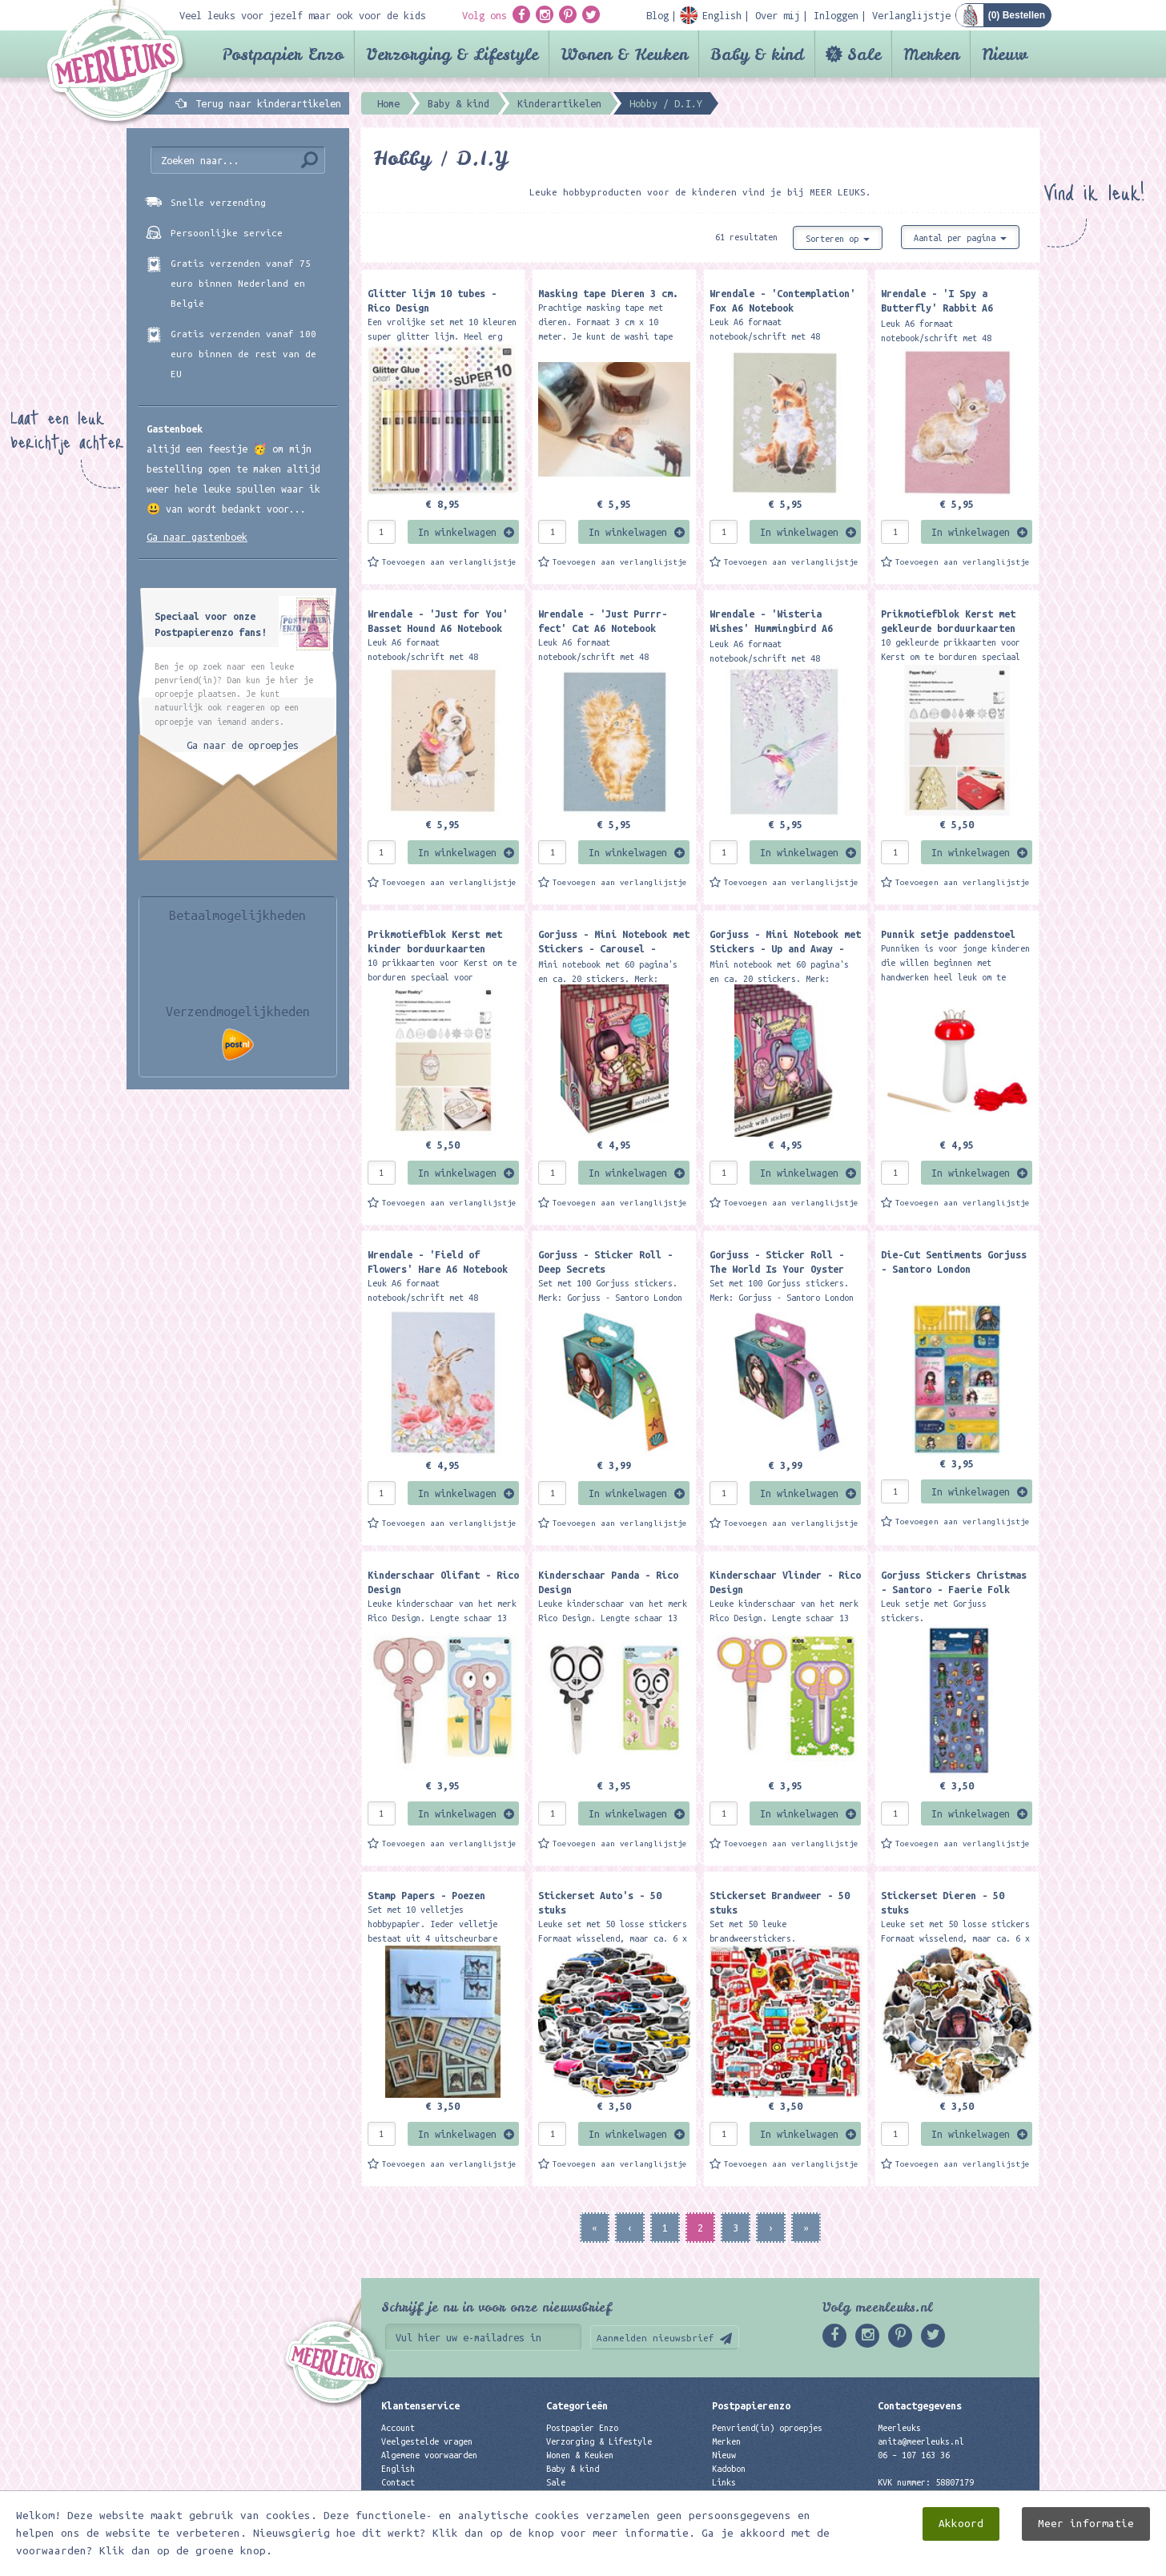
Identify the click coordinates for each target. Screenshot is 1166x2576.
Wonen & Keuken (624, 54)
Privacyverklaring (422, 2496)
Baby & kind (757, 54)
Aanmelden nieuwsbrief (655, 2337)
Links (724, 2482)
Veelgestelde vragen (426, 2441)
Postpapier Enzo (283, 54)
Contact (398, 2482)
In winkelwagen (457, 531)
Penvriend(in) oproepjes (767, 2428)
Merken (931, 54)
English (398, 2468)
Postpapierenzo (751, 2405)
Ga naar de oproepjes (243, 745)
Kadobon (729, 2468)
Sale (864, 54)
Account (398, 2428)
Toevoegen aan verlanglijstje (449, 561)
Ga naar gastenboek (197, 536)
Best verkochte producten (603, 2510)
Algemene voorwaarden (429, 2455)
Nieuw (1004, 54)
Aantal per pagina (960, 238)
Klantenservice (420, 2405)
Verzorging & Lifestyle (452, 54)
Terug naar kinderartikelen (268, 103)
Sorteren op (838, 239)
